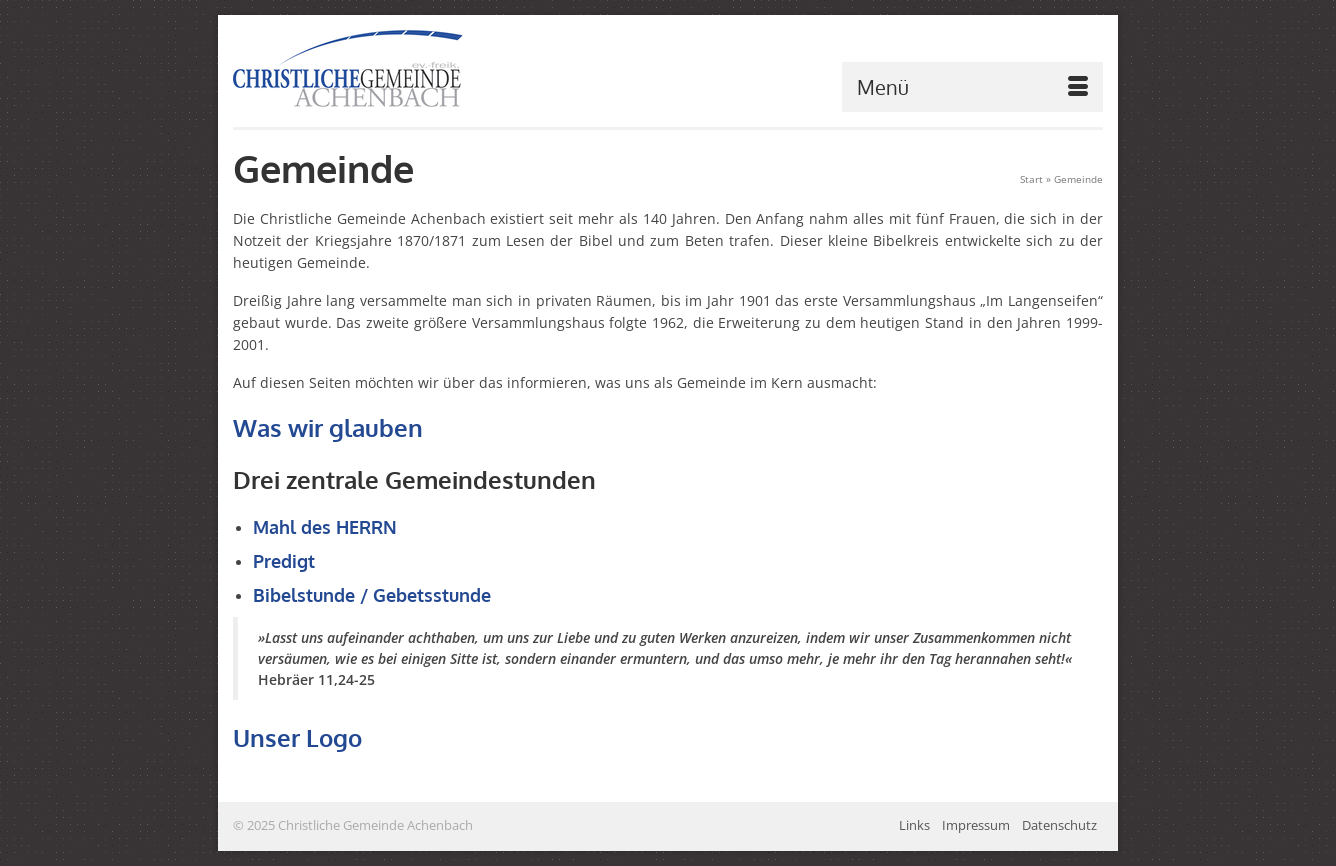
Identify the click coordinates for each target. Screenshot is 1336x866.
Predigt (284, 561)
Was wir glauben (328, 427)
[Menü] (972, 87)
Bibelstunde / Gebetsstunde (372, 595)
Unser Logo (297, 737)
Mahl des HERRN (325, 527)
